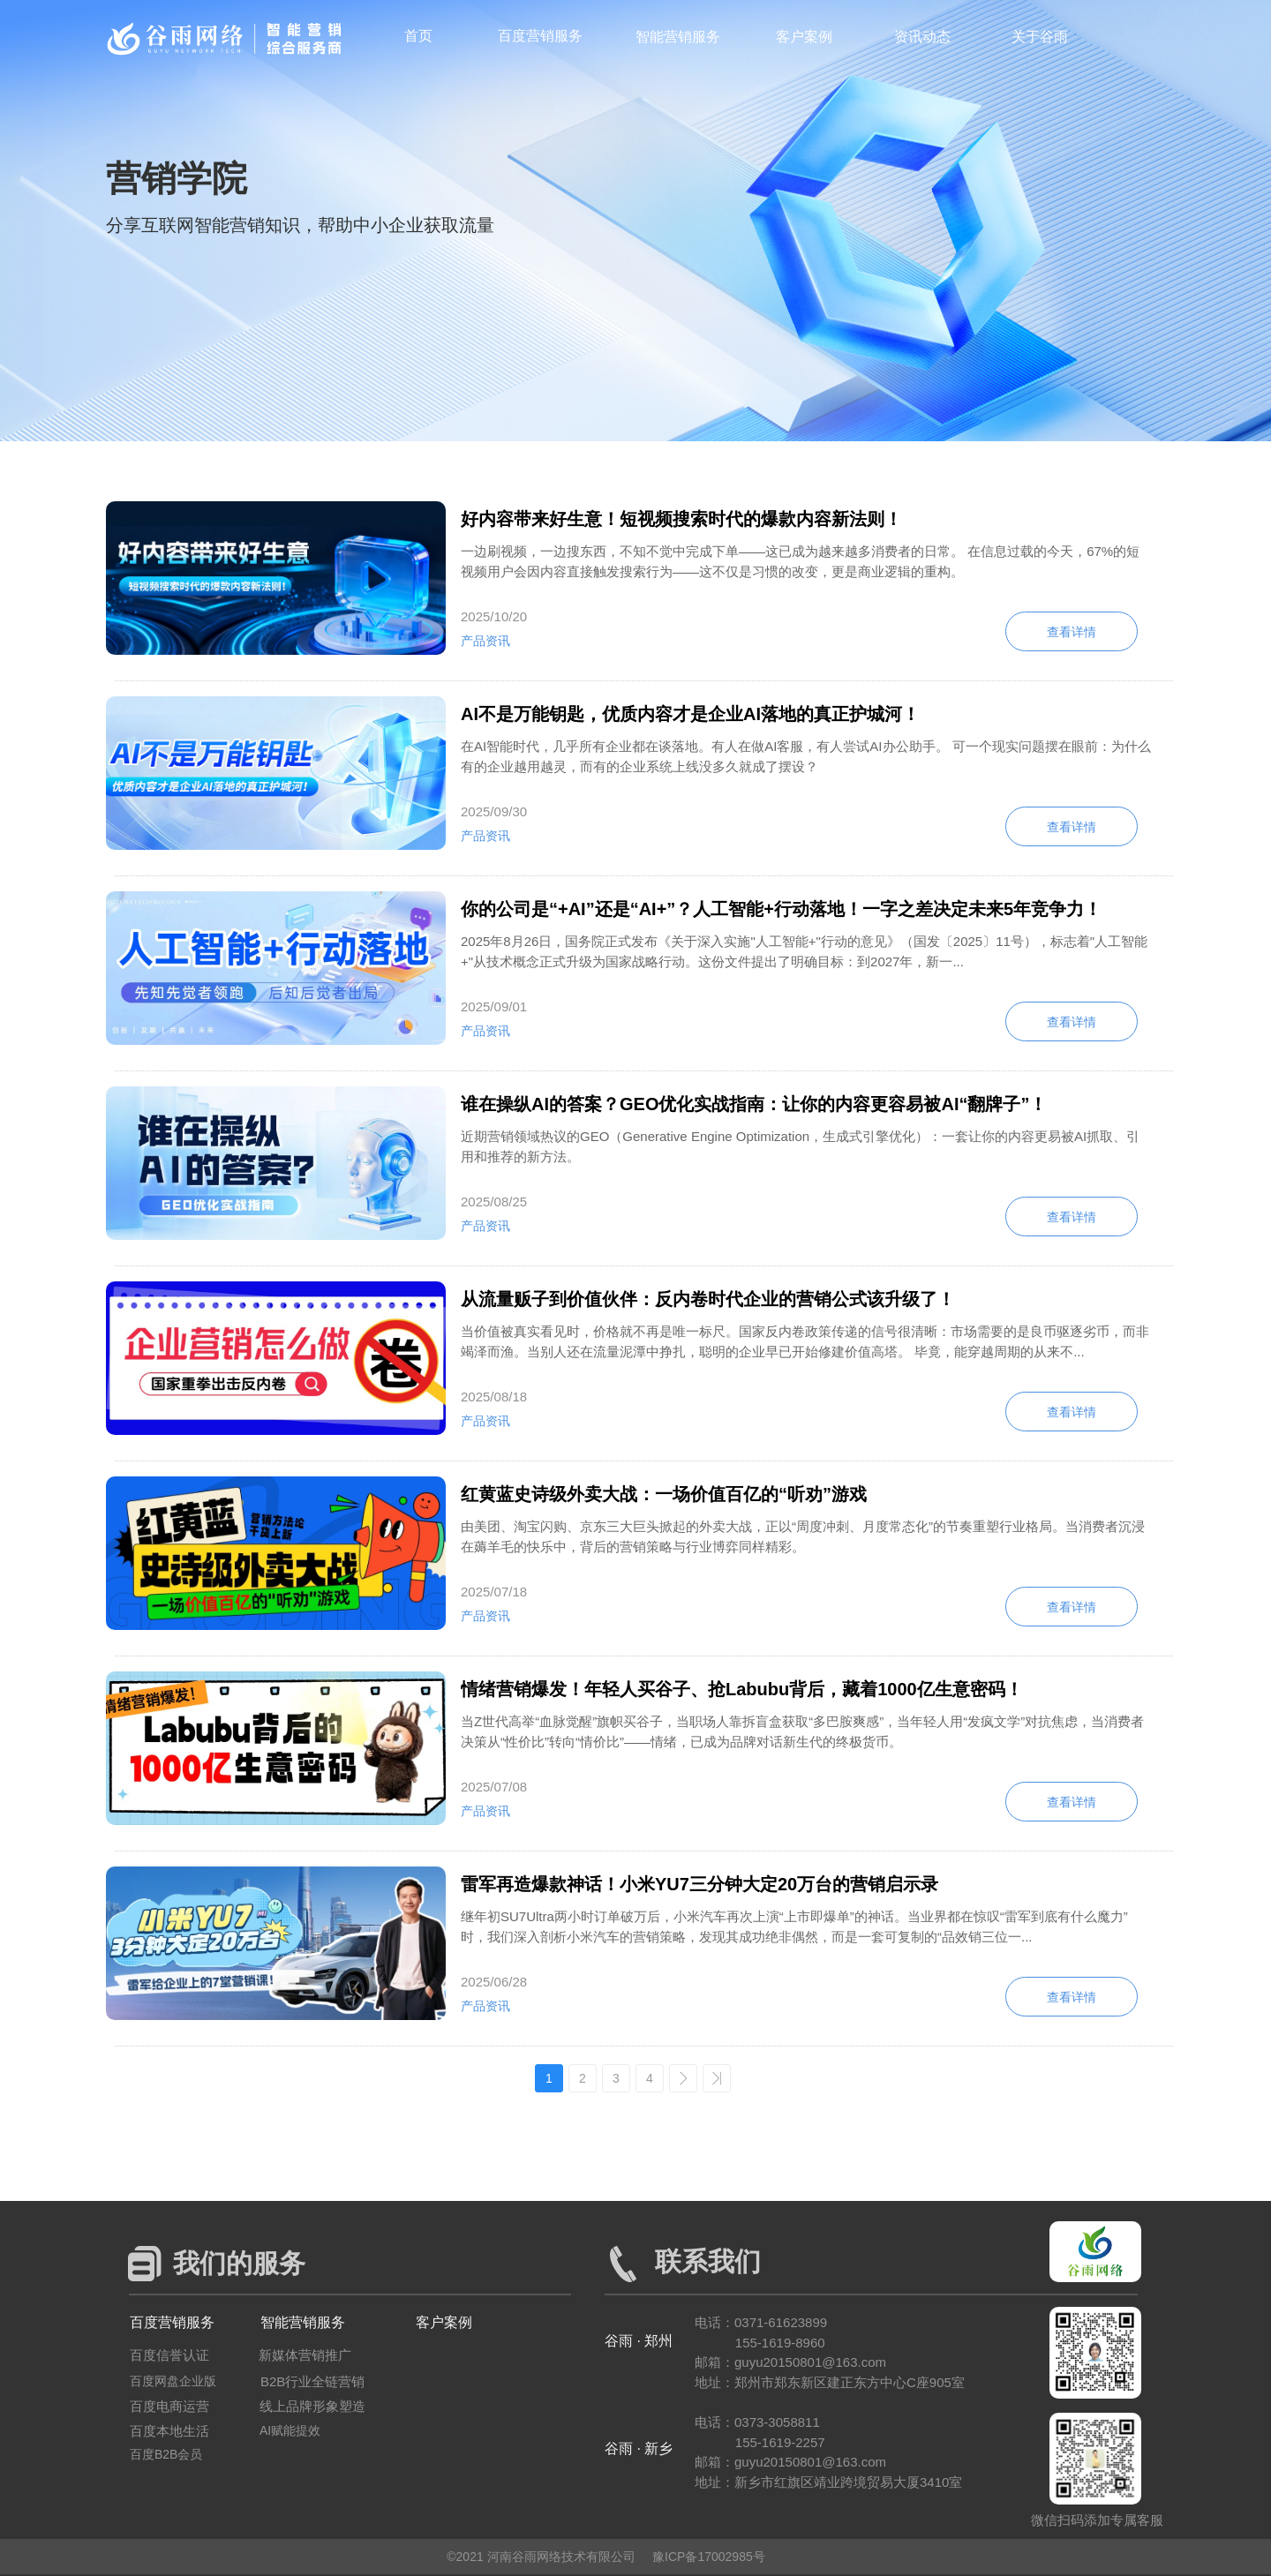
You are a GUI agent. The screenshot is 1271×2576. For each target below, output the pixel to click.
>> (716, 2078)
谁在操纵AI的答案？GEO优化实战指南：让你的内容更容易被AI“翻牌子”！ (754, 1104)
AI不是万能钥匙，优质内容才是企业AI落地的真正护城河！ (690, 714)
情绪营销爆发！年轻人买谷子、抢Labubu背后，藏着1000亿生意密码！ (742, 1689)
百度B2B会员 (166, 2454)
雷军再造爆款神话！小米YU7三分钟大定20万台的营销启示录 (699, 1884)
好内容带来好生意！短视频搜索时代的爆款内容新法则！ (681, 519)
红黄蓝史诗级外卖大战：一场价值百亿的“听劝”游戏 (664, 1494)
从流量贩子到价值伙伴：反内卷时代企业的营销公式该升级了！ (708, 1299)
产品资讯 (485, 641)
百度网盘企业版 (173, 2381)
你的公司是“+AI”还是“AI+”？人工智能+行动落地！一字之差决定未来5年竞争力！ (781, 909)
